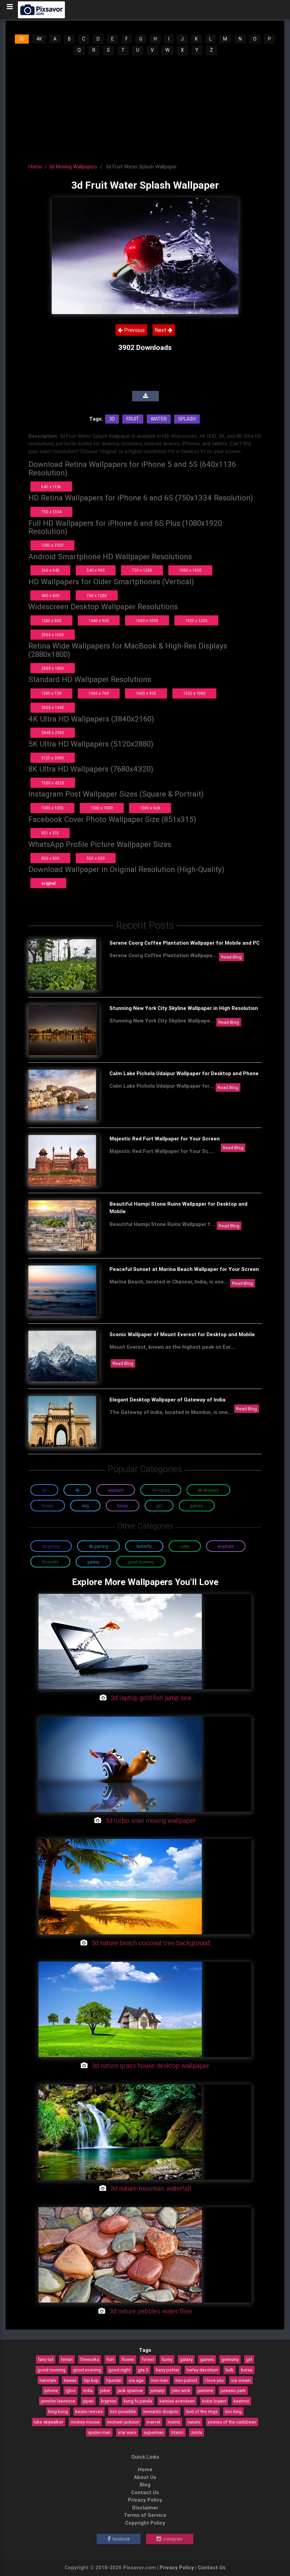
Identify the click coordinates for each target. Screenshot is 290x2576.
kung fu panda (138, 2401)
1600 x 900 (146, 693)
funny (167, 2359)
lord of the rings (202, 2411)
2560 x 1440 (52, 707)
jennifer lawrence (58, 2401)
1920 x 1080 (194, 693)
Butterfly (144, 1546)
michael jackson (123, 2422)
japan (88, 2401)
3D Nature (161, 1490)
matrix (174, 2422)
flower (127, 2359)
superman (154, 2432)
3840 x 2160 (52, 732)
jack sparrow (130, 2390)
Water (159, 419)
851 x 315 (50, 832)
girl (249, 2359)
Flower (47, 1505)
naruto (194, 2422)
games (207, 2359)
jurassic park (233, 2390)
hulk (229, 2370)
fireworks (89, 2359)
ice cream (241, 2380)
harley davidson (202, 2370)
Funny (122, 1505)
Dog (85, 1505)
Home (35, 166)
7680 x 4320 (52, 782)
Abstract (115, 1490)
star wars (127, 2432)
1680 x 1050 (147, 620)
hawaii (70, 2380)
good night (119, 2370)
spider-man (99, 2432)
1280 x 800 (51, 620)
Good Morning (141, 1561)
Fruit (132, 419)
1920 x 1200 (196, 620)
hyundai (113, 2380)
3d (112, 419)
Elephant (225, 1546)
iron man (159, 2380)
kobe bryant (214, 2401)
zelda (196, 2432)
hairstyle (48, 2380)
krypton (108, 2401)
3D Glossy (51, 1546)
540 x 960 (96, 570)
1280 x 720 (51, 693)
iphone (51, 2390)
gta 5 (143, 2370)
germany (230, 2359)
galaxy (186, 2359)
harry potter (167, 2370)
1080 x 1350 (52, 807)
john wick (181, 2390)
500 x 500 (96, 858)
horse (246, 2370)
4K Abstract (208, 1490)
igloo (71, 2390)
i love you (214, 2380)
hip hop (91, 2380)
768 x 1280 (97, 595)
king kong (58, 2411)
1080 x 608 (150, 807)
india (88, 2390)
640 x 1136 (51, 486)
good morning (52, 2370)
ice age (136, 2380)
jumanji (157, 2390)
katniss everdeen (177, 2401)
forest (148, 2359)
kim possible (123, 2411)
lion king (233, 2411)
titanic (177, 2432)
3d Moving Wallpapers (73, 166)
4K (39, 39)
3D (22, 39)
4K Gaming (98, 1546)
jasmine (205, 2390)
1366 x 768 (99, 693)
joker (105, 2390)
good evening (87, 2370)
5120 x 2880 (52, 757)
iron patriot (186, 2380)
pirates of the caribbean (232, 2422)
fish (110, 2359)
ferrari (67, 2359)
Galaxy (93, 1561)
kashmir (241, 2401)
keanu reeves (89, 2411)
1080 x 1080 (102, 807)
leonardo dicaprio (160, 2411)
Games (196, 1505)
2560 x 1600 (52, 634)
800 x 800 (50, 858)
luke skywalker (48, 2422)
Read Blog (231, 957)
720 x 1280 (142, 570)
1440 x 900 (99, 620)
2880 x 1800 (52, 668)
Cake (184, 1546)
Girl (159, 1505)
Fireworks (50, 1561)
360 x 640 (50, 570)
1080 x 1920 (52, 545)
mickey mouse (85, 2422)
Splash (187, 419)
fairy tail (45, 2359)
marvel (153, 2422)
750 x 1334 (51, 511)
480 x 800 (50, 595)
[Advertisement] (145, 107)
